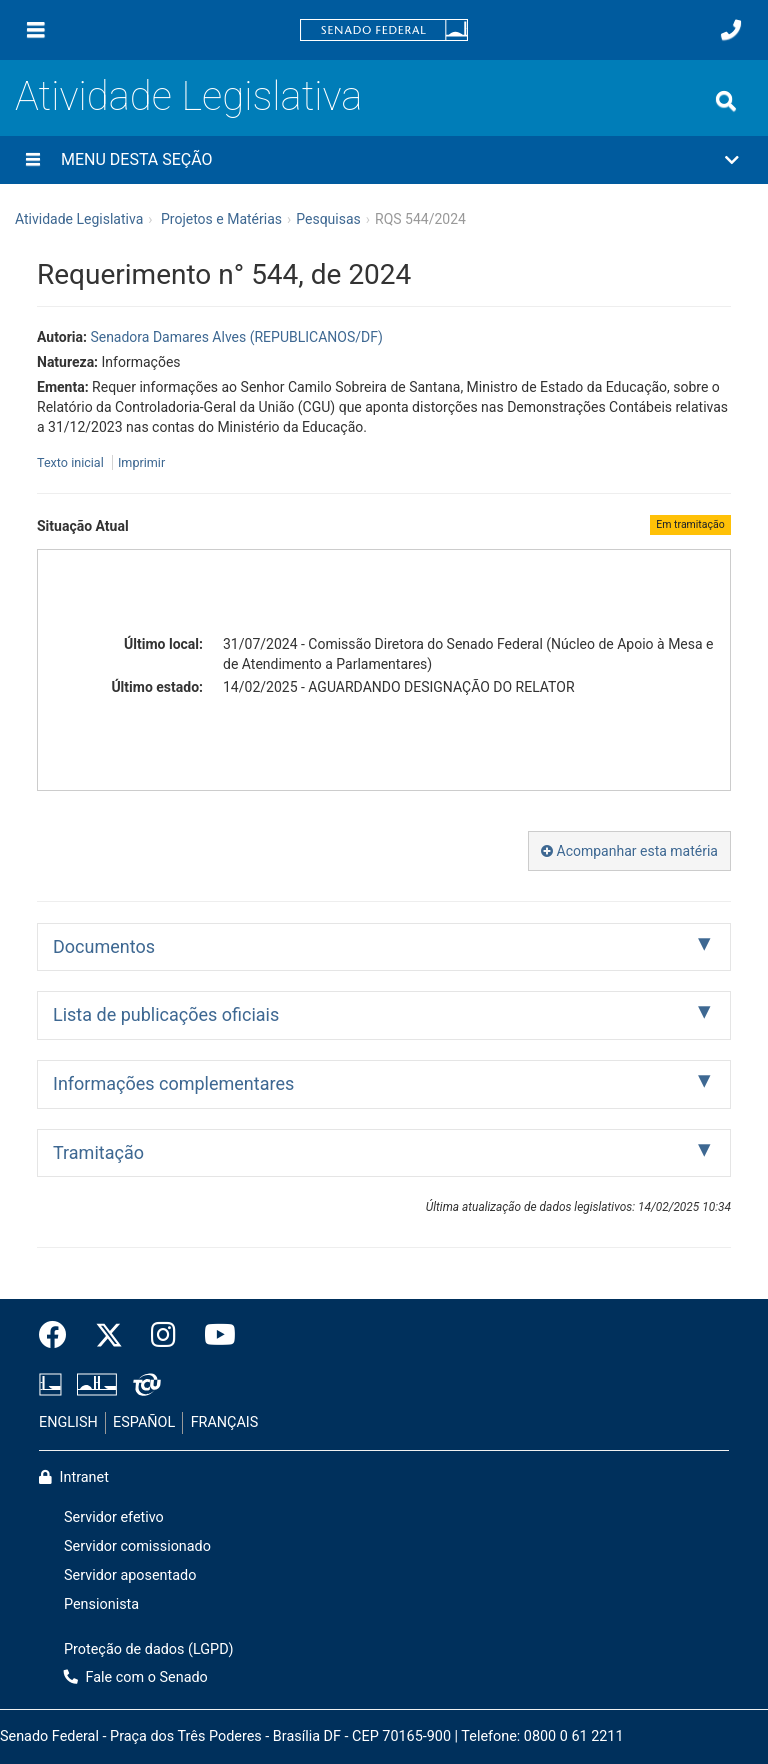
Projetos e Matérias (221, 219)
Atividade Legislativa (188, 96)
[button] (384, 160)
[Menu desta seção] (33, 160)
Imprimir (141, 462)
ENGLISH (68, 1422)
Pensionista (101, 1604)
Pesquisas (328, 219)
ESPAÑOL (144, 1422)
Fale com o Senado (136, 1677)
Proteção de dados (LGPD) (149, 1649)
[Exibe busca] (726, 101)
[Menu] (36, 30)
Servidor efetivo (114, 1517)
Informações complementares (173, 1083)
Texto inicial (72, 462)
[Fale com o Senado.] (731, 30)
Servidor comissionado (137, 1546)
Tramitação (98, 1152)
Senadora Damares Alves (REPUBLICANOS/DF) (236, 337)
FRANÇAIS (225, 1422)
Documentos (104, 946)
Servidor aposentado (130, 1575)
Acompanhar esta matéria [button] (629, 851)
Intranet (74, 1477)
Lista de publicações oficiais (166, 1014)
